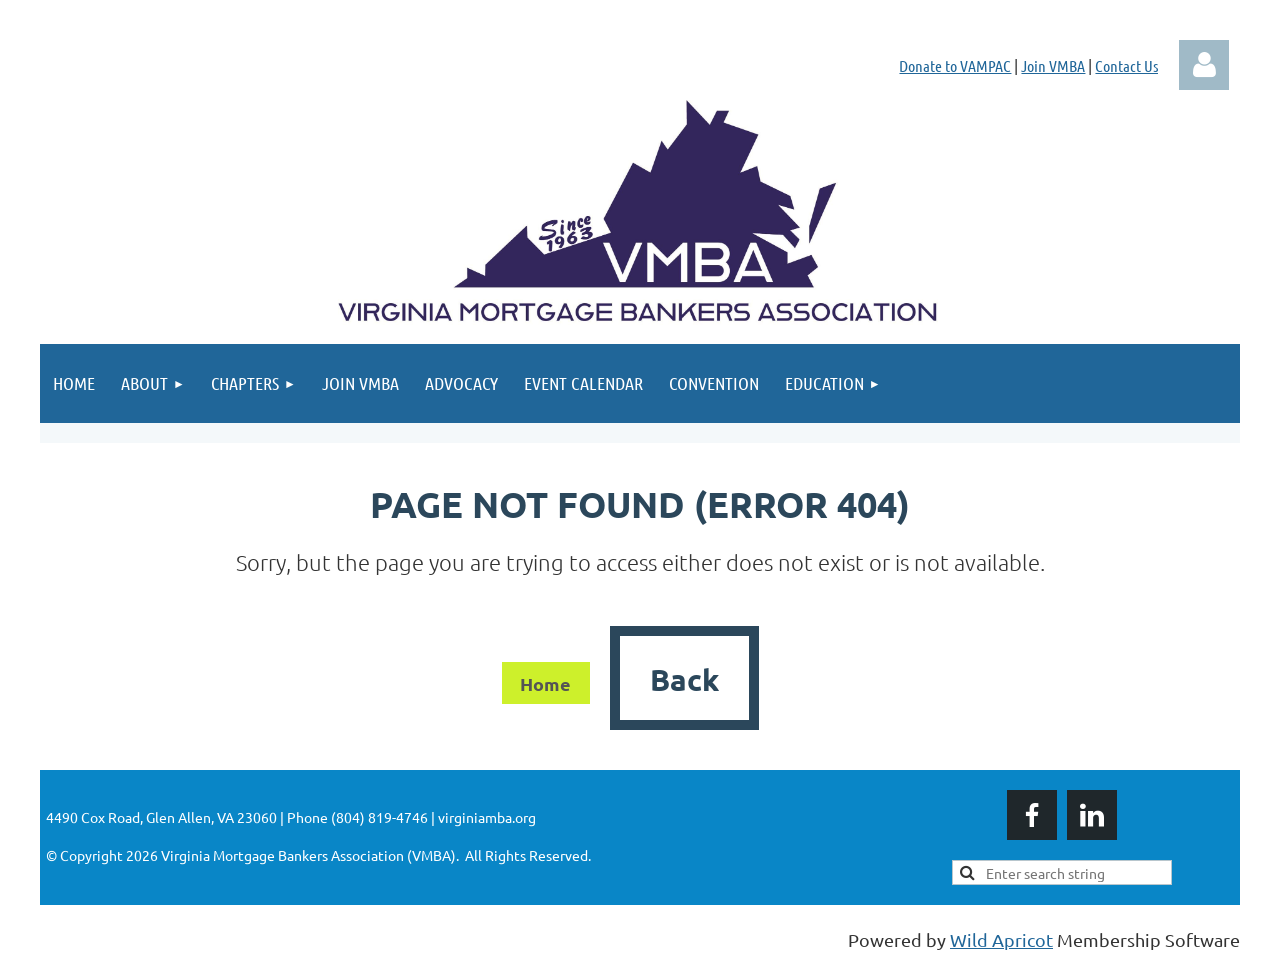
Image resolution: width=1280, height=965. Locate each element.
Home (545, 683)
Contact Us (1126, 65)
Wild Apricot (1001, 939)
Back (684, 679)
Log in (1204, 65)
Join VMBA (1053, 65)
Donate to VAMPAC (955, 65)
